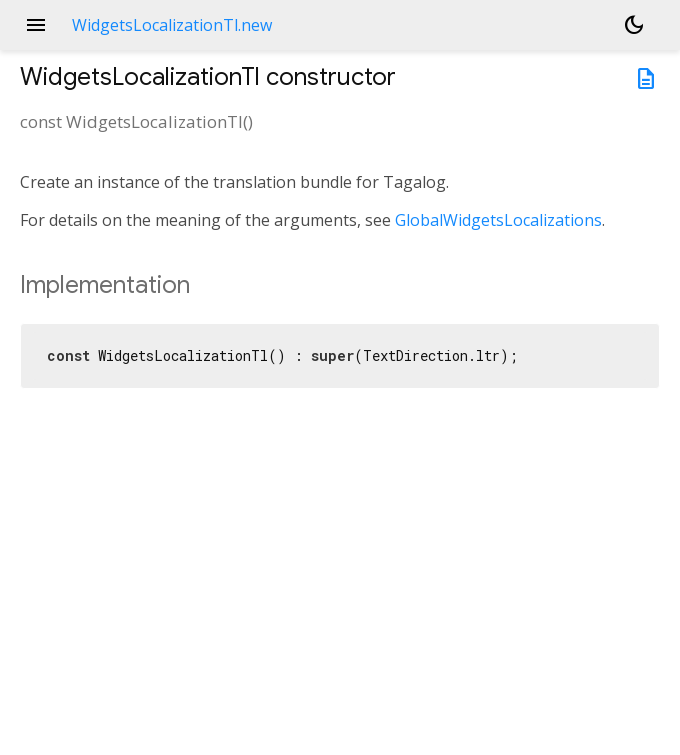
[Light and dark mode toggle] (634, 25)
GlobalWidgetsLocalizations (498, 220)
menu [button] (36, 25)
